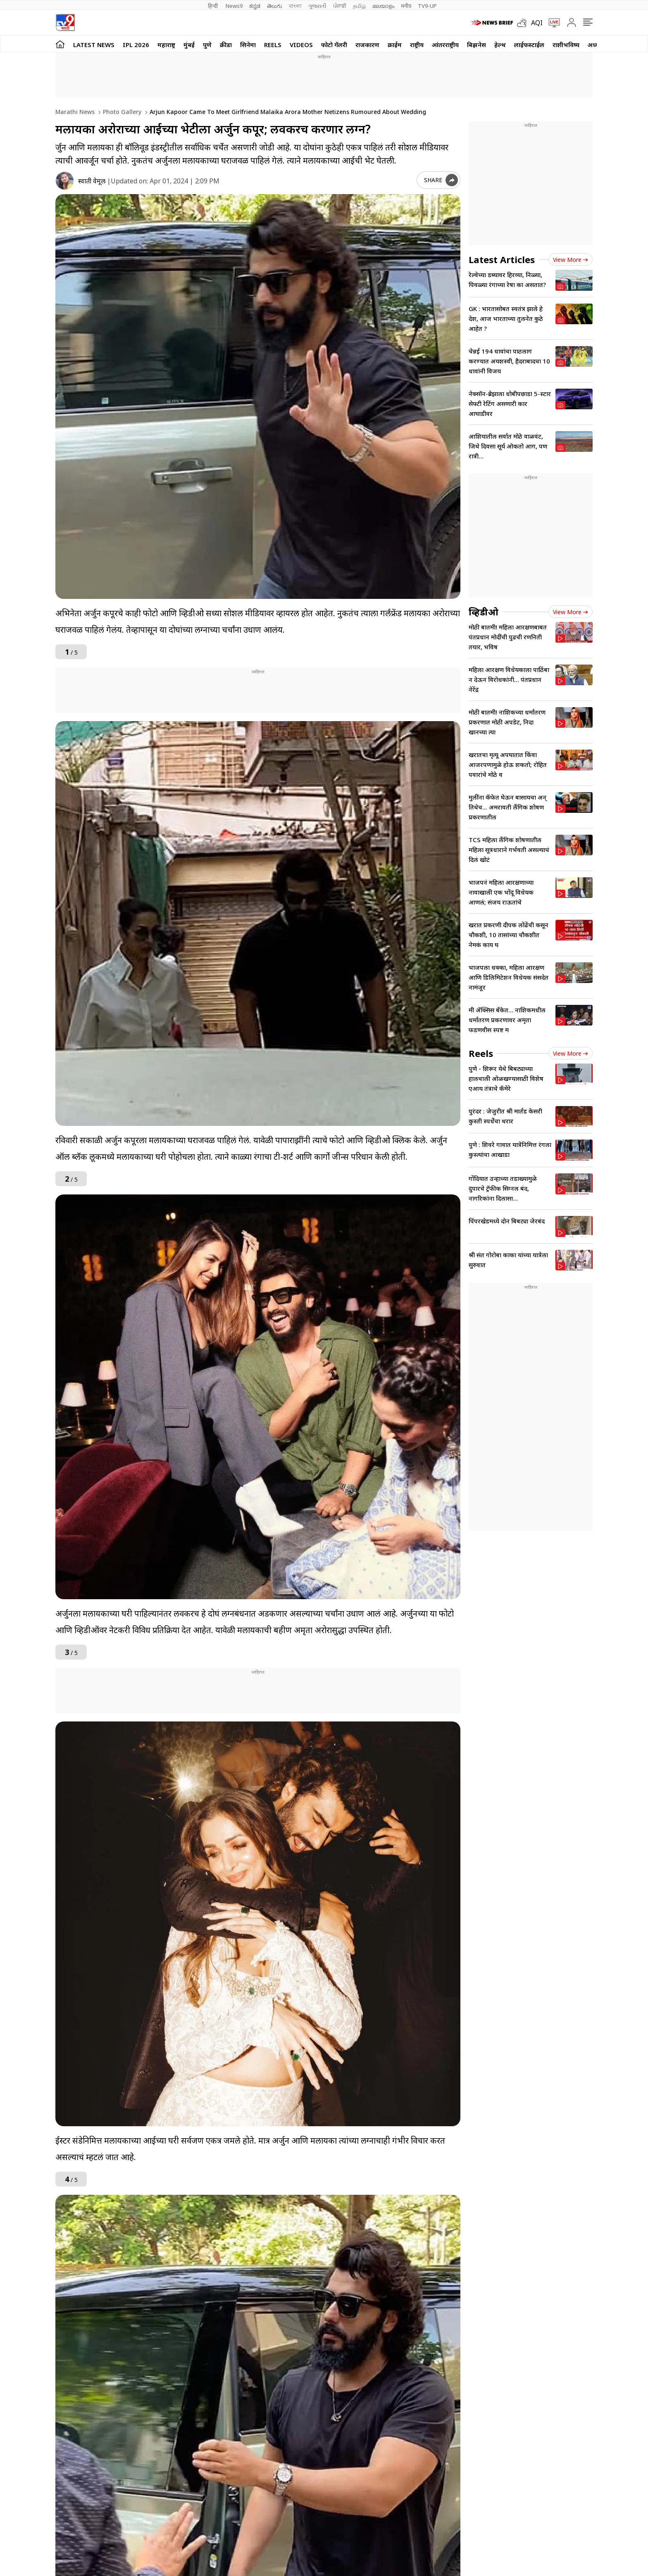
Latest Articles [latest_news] (502, 259)
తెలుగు (274, 5)
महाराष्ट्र (166, 44)
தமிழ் (359, 5)
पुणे (207, 44)
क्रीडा (226, 44)
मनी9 (406, 5)
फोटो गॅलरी (334, 44)
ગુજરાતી (317, 5)
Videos (301, 44)
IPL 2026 (136, 44)
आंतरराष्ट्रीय (445, 44)
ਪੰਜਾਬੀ (339, 5)
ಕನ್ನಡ (254, 5)
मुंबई (189, 44)
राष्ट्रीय (417, 44)
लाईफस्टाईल (529, 44)
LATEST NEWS (93, 44)
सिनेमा (248, 44)
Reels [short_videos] (481, 1053)
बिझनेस (476, 44)
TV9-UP (427, 5)
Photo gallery (121, 112)
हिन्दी (213, 5)
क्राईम (395, 44)
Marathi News (75, 112)
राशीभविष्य (566, 44)
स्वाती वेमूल (91, 181)
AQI (537, 22)
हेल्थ (500, 44)
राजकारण (367, 44)
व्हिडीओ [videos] (483, 611)
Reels (272, 44)
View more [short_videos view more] (570, 1053)
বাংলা (295, 5)
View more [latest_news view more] (570, 260)
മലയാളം (383, 5)
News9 (234, 5)
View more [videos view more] (570, 612)
